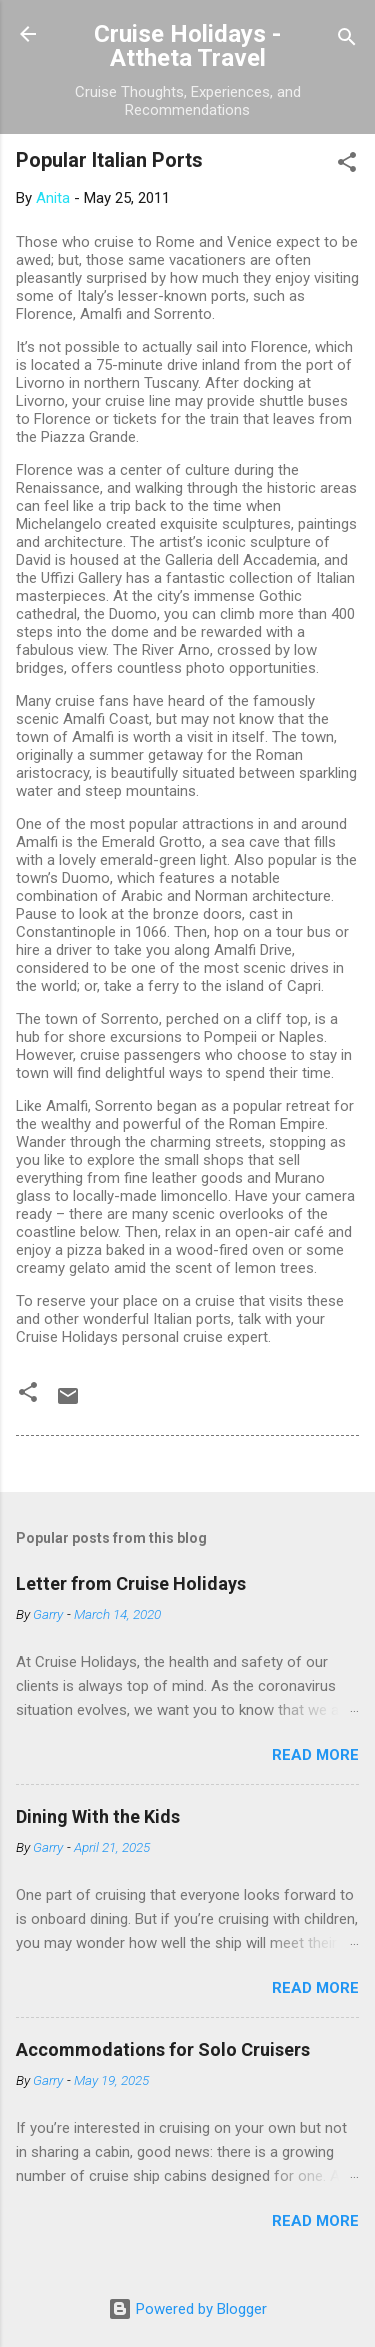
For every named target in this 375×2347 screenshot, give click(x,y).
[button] (347, 165)
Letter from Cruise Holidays (131, 1583)
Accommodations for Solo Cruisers (163, 2049)
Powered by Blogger (187, 2309)
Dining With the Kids (98, 1816)
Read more (315, 1755)
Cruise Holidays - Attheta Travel (187, 46)
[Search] (347, 40)
